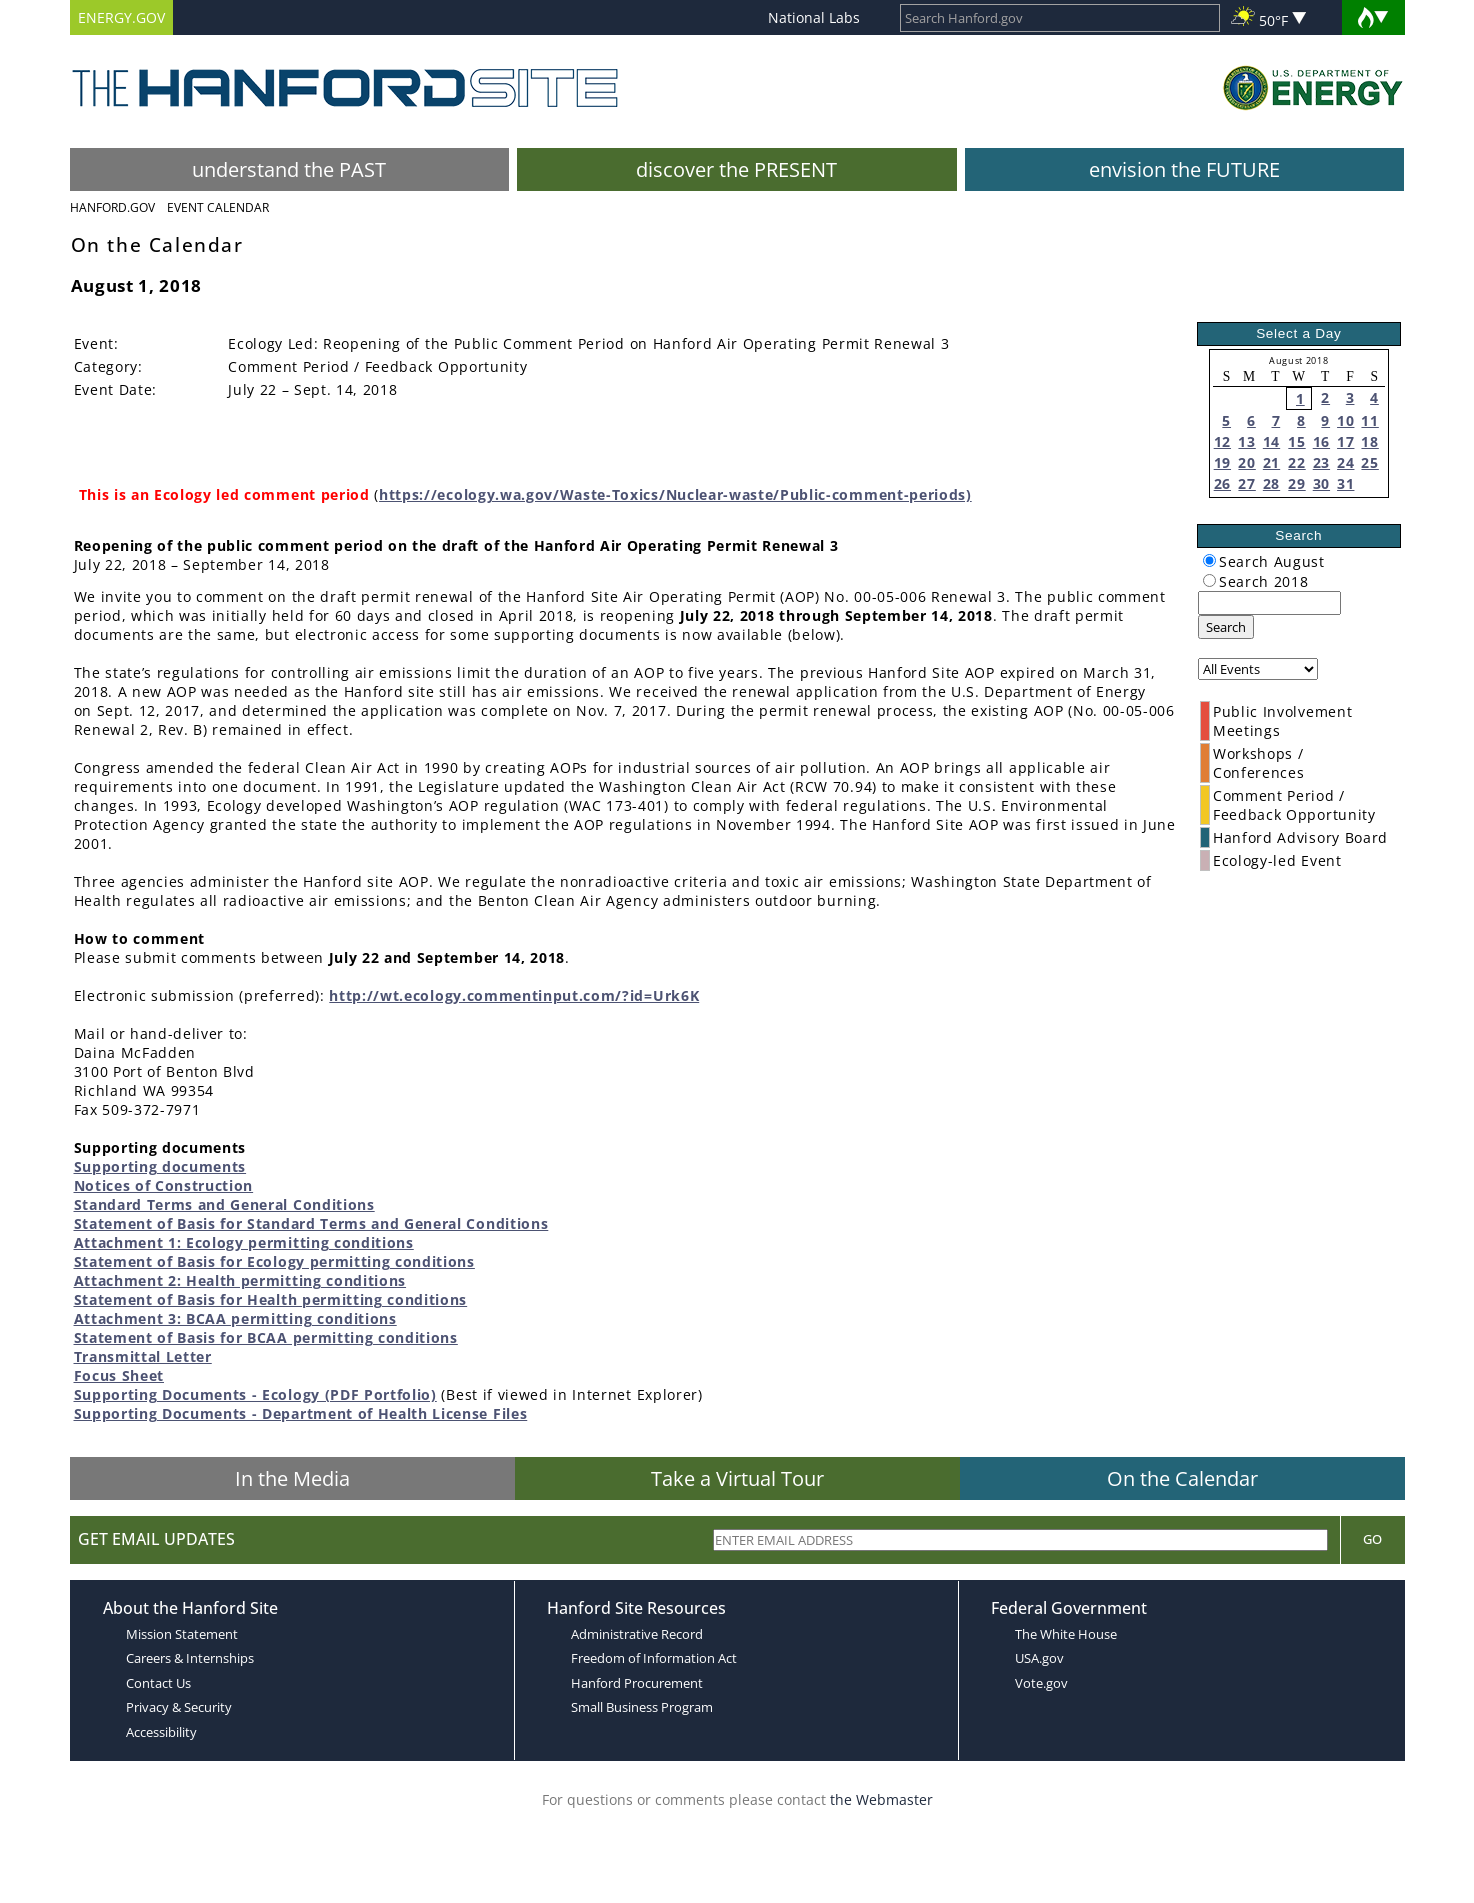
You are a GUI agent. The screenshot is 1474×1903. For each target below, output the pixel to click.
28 (1271, 483)
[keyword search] (1269, 603)
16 (1321, 441)
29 (1296, 483)
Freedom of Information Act (654, 1658)
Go (1372, 1539)
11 (1369, 420)
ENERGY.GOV (121, 17)
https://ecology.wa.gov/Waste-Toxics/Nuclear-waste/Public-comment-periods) (675, 494)
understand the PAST (289, 169)
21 (1271, 462)
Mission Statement (182, 1634)
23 (1321, 462)
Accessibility (161, 1732)
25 (1369, 462)
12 (1222, 441)
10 (1345, 420)
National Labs (814, 17)
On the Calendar (1182, 1478)
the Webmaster (881, 1799)
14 (1271, 441)
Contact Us (158, 1683)
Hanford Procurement (637, 1683)
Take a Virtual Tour (737, 1478)
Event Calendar (218, 207)
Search (1226, 627)
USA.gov (1039, 1658)
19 (1222, 462)
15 (1296, 441)
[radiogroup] (1209, 560)
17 (1345, 441)
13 (1246, 441)
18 (1369, 441)
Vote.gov (1041, 1683)
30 (1321, 483)
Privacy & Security (179, 1707)
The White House (1066, 1634)
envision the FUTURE (1184, 169)
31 (1345, 483)
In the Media (292, 1478)
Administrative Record (637, 1634)
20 (1246, 462)
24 (1345, 462)
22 (1296, 462)
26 (1222, 483)
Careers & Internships (190, 1658)
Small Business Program (642, 1707)
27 (1246, 483)
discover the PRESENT (736, 169)
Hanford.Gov (112, 207)
